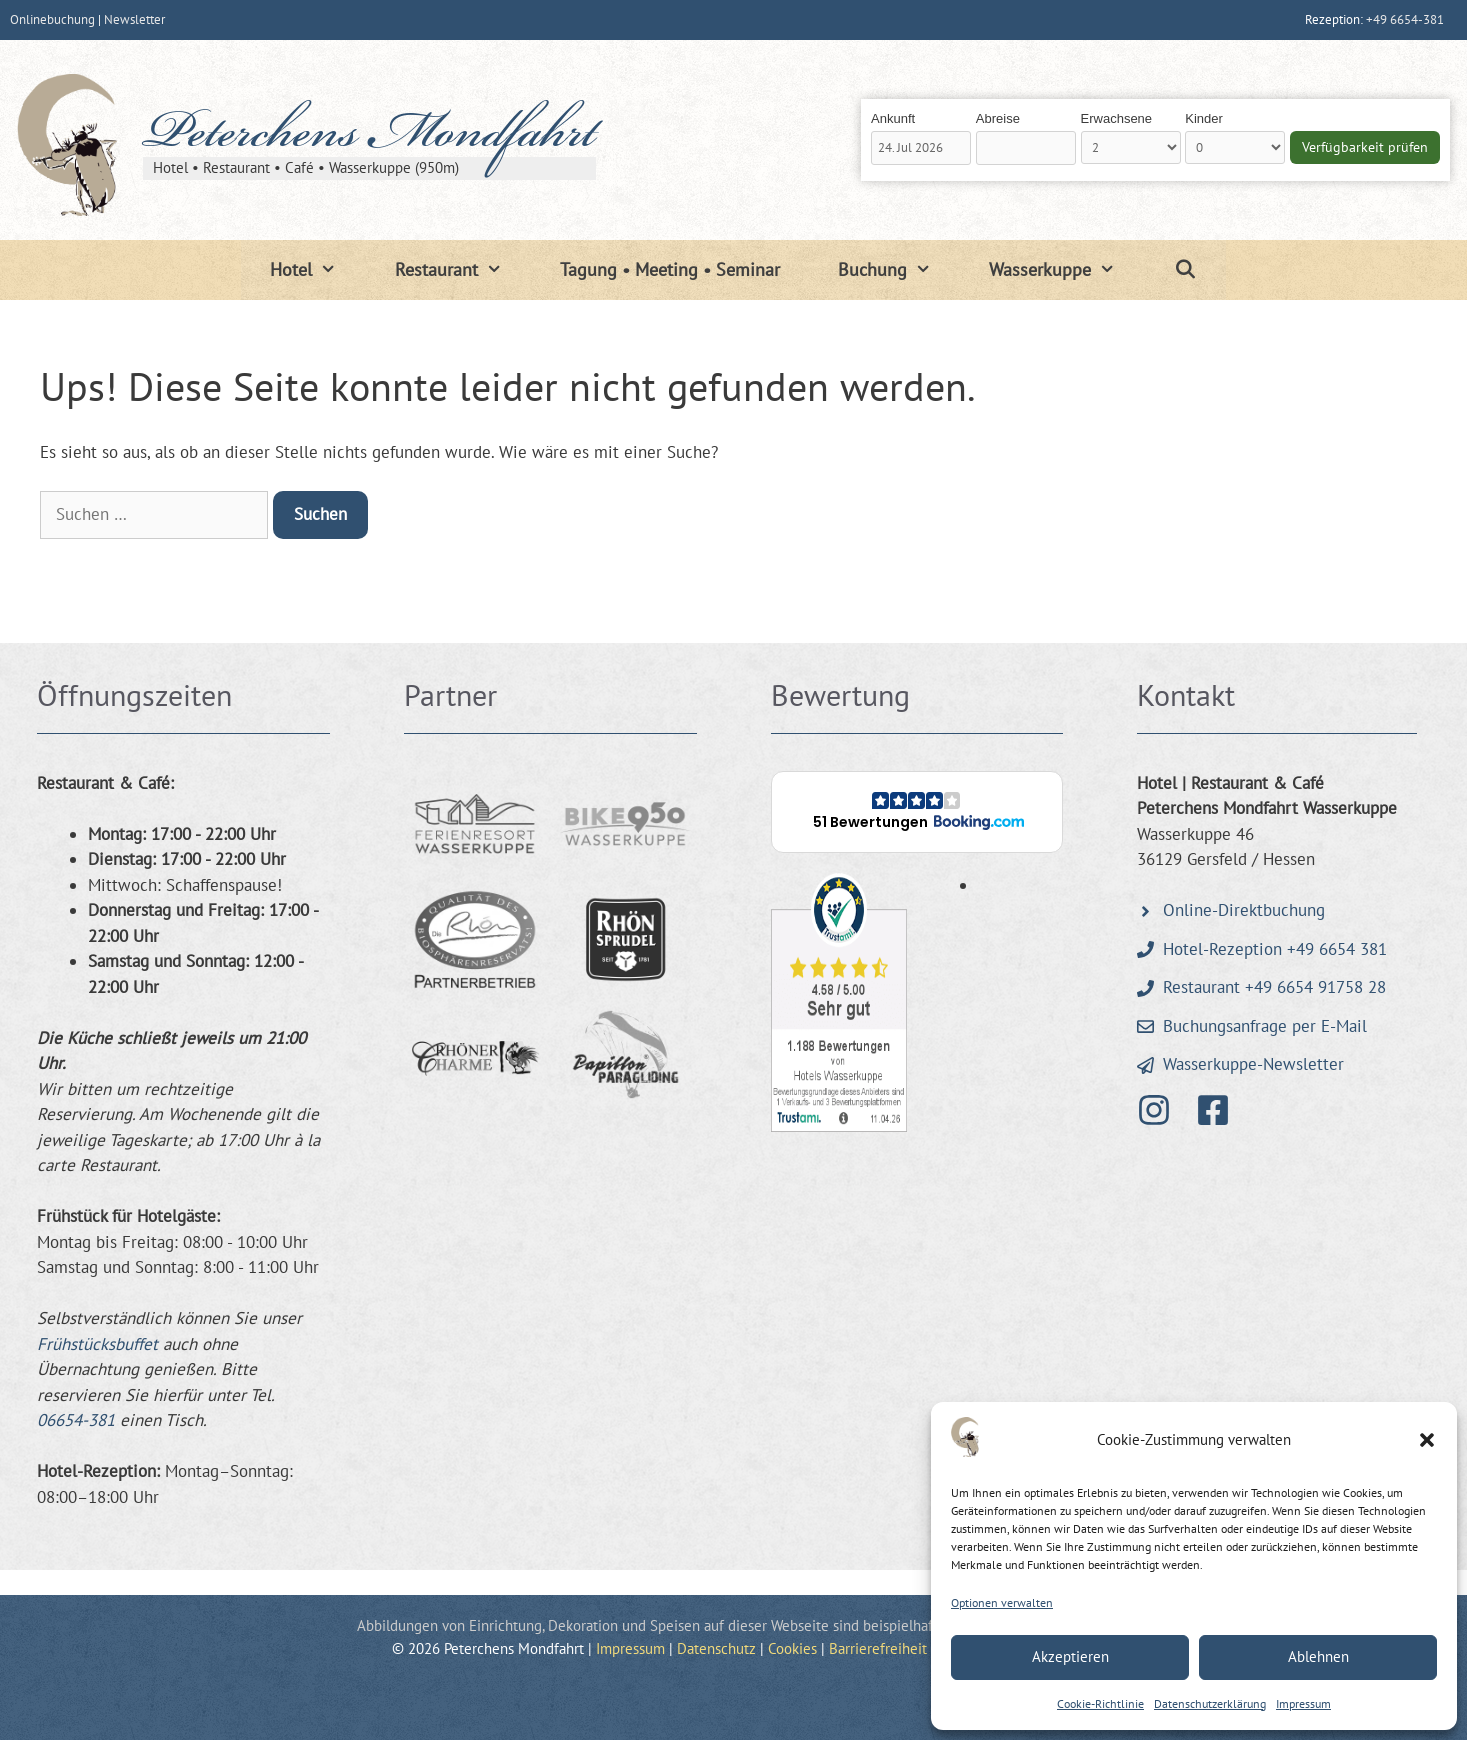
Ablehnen (1318, 1656)
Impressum (1303, 1703)
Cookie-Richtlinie (1100, 1703)
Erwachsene (1117, 118)
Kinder (1204, 118)
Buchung (899, 270)
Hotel (317, 270)
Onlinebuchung (52, 19)
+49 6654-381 (1405, 19)
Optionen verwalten (1002, 1602)
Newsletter (134, 19)
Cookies (792, 1648)
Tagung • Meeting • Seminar (670, 269)
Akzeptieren (1070, 1656)
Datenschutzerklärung (1210, 1703)
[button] (1427, 1440)
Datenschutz (716, 1648)
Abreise (998, 118)
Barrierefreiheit (878, 1648)
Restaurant (463, 270)
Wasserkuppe (1066, 270)
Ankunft (893, 118)
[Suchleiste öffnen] (1185, 270)
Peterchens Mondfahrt (369, 137)
